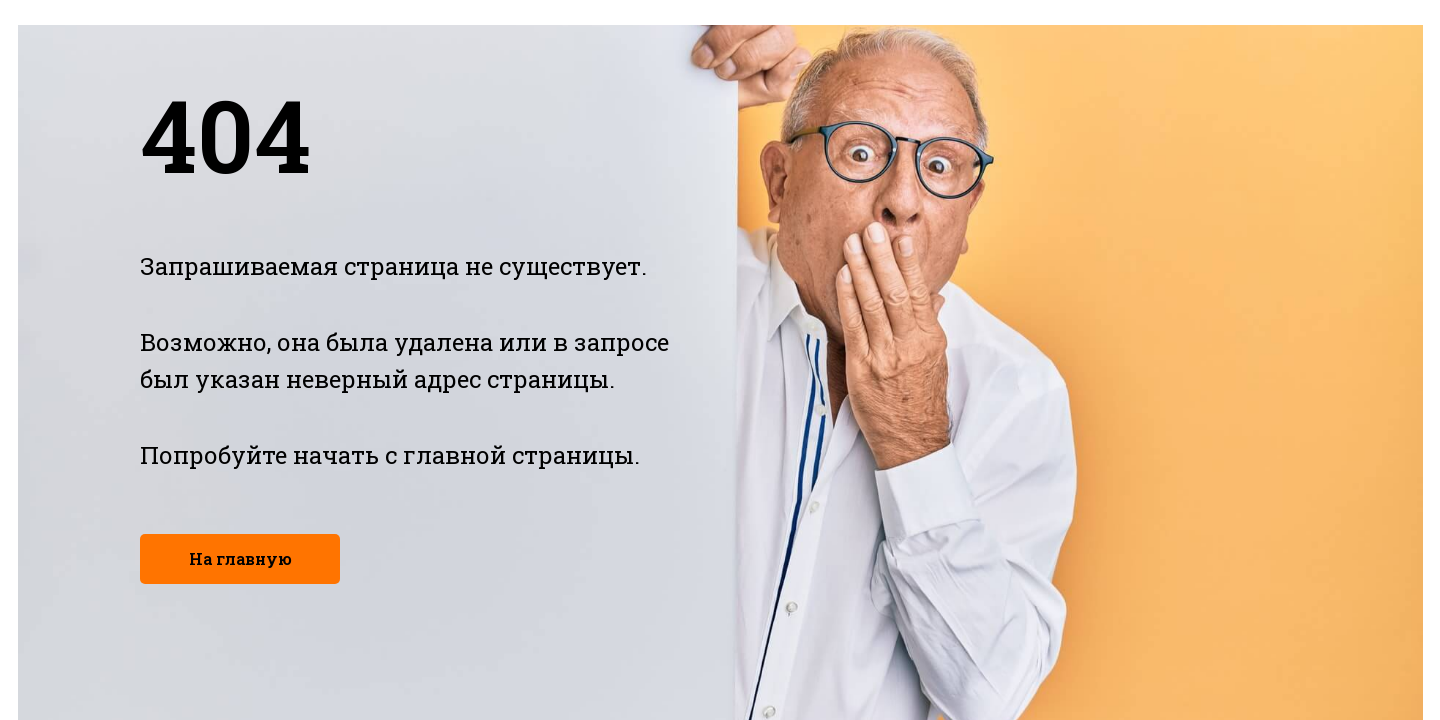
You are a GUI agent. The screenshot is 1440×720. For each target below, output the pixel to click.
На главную (240, 558)
